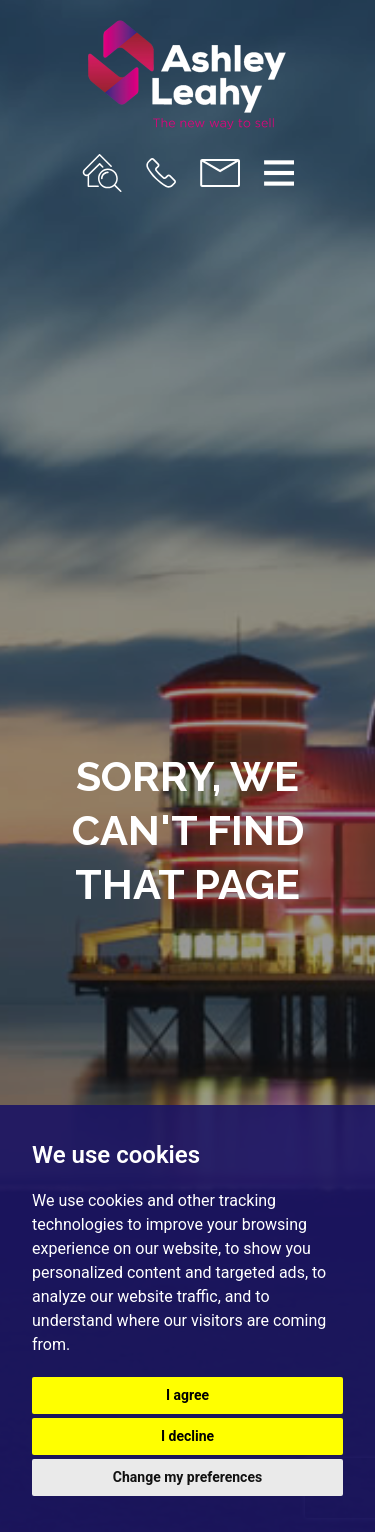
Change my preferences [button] (187, 1477)
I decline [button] (187, 1436)
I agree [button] (187, 1395)
